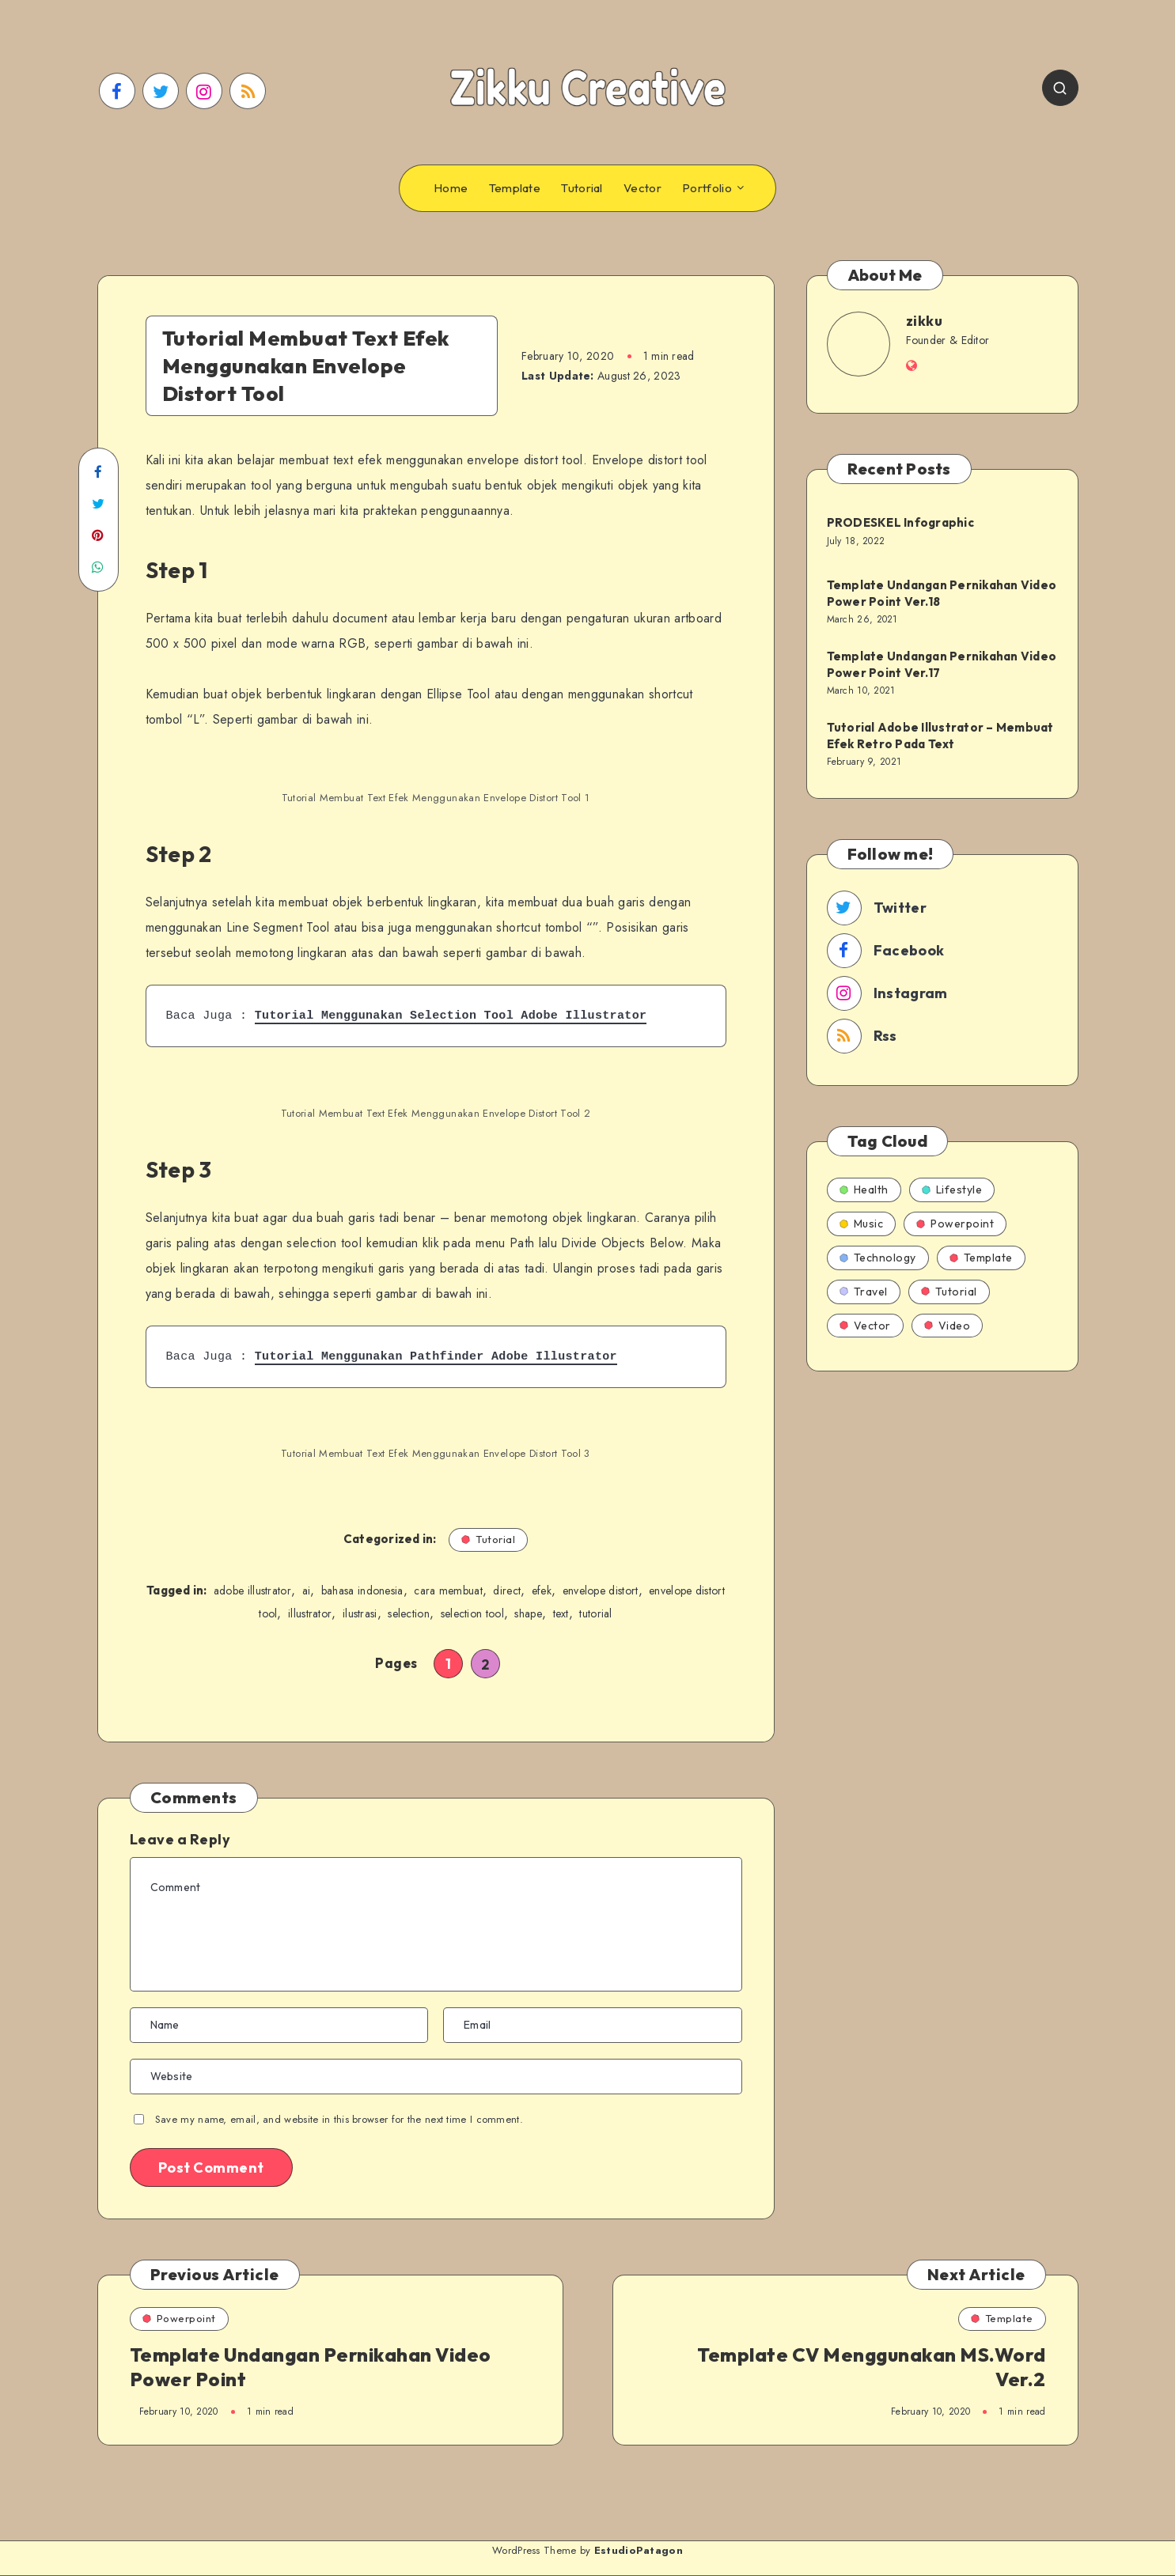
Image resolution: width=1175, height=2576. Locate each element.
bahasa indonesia (362, 1590)
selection (409, 1613)
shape (528, 1613)
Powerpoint (955, 1223)
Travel (864, 1291)
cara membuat (448, 1590)
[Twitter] (160, 91)
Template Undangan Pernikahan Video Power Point (310, 2367)
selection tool (472, 1613)
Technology (878, 1257)
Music (862, 1223)
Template (514, 188)
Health (864, 1189)
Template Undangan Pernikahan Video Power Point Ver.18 (942, 592)
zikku (924, 321)
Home (451, 188)
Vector (642, 188)
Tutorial (581, 188)
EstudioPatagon (638, 2550)
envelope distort (601, 1590)
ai (306, 1590)
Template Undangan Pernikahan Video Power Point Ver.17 (942, 664)
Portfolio (707, 188)
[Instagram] (204, 91)
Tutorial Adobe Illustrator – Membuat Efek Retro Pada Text (940, 735)
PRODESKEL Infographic (900, 522)
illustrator (310, 1613)
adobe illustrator (252, 1590)
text (561, 1613)
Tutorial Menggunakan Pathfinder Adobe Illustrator (436, 1356)
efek (541, 1590)
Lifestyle (952, 1189)
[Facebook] (117, 91)
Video (947, 1325)
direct (507, 1590)
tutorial (595, 1613)
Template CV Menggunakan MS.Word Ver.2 (871, 2367)
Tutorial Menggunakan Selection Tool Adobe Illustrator (451, 1015)
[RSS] (247, 91)
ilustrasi (360, 1613)
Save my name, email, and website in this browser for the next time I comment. (339, 2119)
